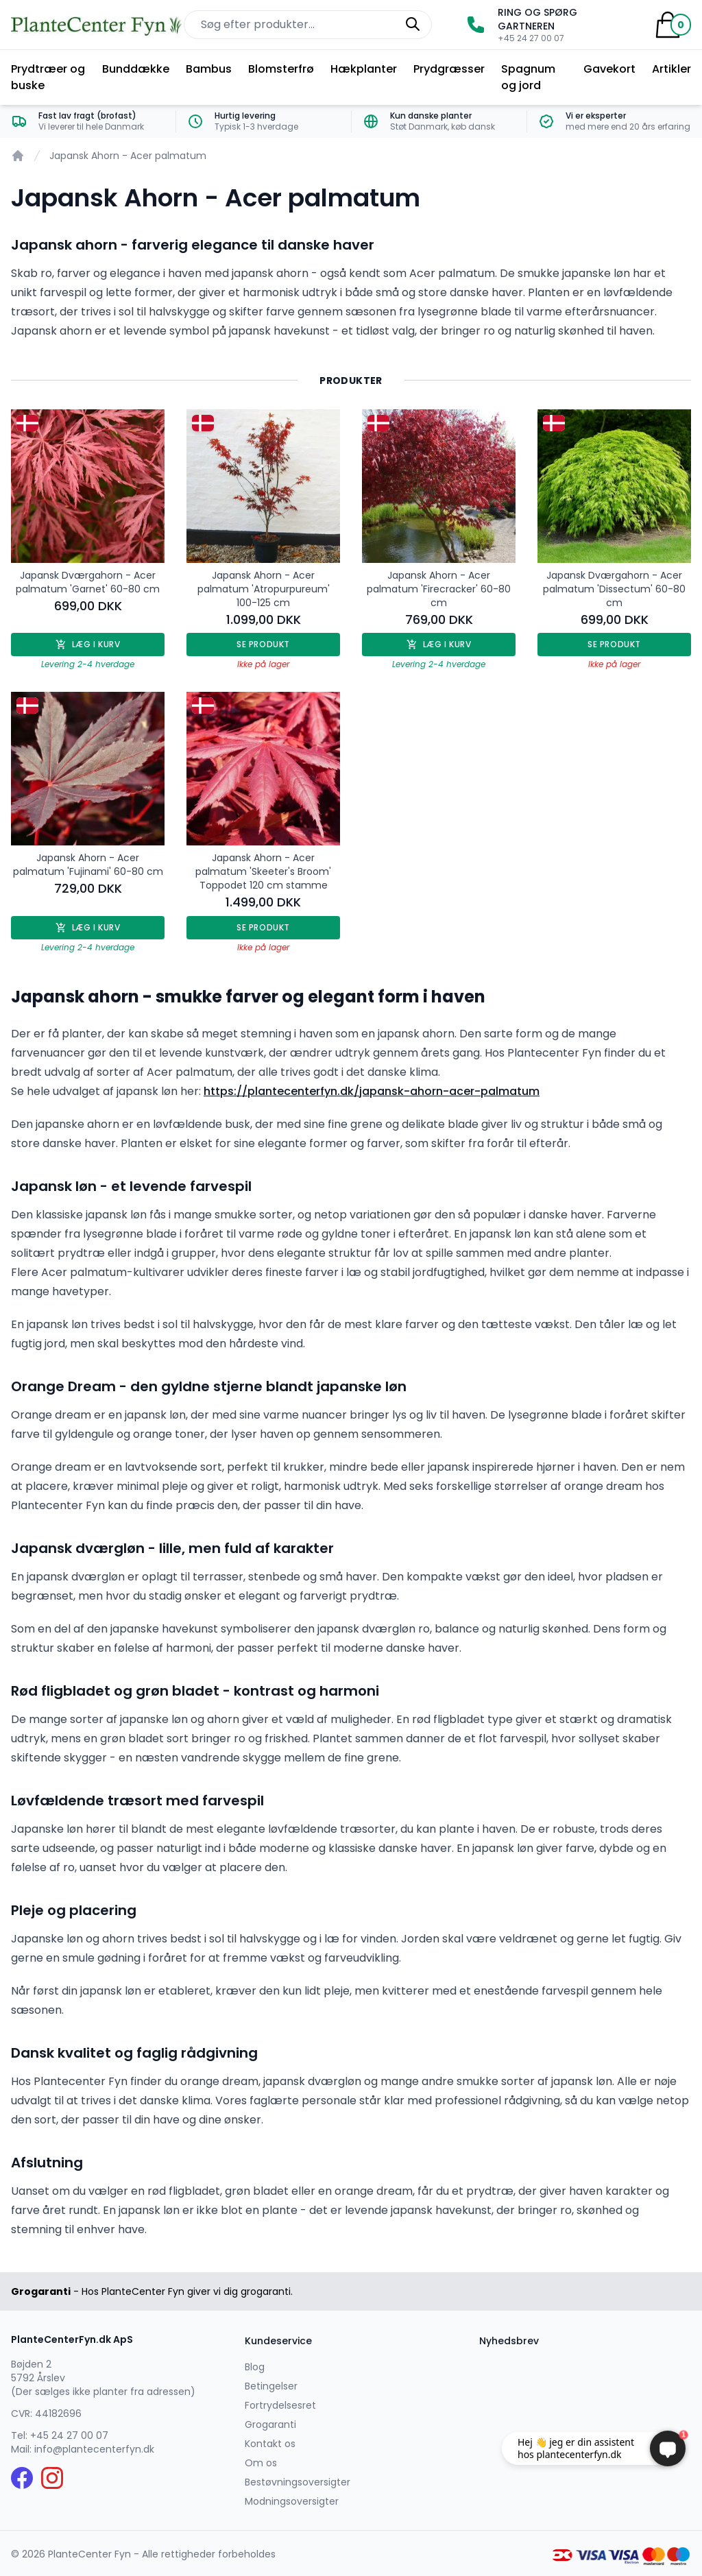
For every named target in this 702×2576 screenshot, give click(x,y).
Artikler (671, 69)
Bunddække (135, 69)
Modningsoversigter (292, 2501)
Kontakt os (270, 2444)
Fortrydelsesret (280, 2405)
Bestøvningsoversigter (297, 2482)
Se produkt (263, 644)
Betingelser (271, 2386)
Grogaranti (270, 2424)
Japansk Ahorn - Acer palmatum (127, 155)
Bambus (209, 69)
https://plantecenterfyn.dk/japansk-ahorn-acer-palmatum (372, 1091)
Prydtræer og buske (48, 77)
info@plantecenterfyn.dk (94, 2449)
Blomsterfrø (281, 69)
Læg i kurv (88, 644)
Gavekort (609, 69)
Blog (255, 2367)
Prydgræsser (449, 69)
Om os (261, 2463)
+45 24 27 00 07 (69, 2435)
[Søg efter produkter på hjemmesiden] (308, 24)
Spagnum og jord (528, 77)
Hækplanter (363, 69)
